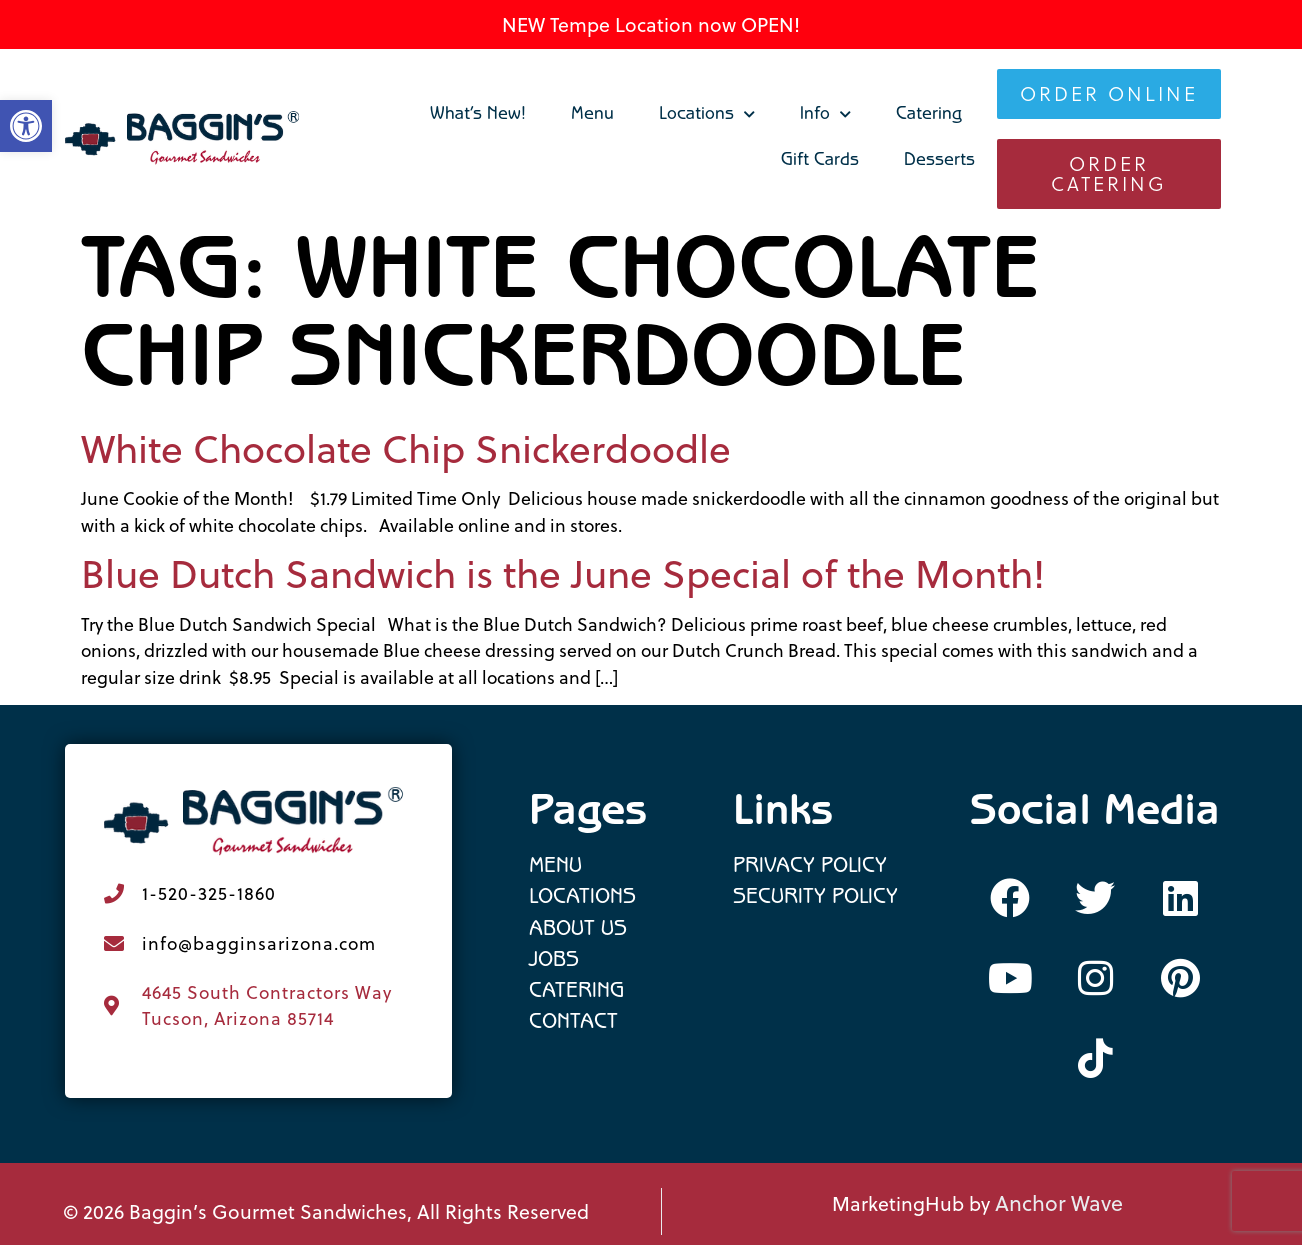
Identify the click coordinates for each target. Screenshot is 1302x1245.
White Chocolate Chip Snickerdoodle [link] (406, 448)
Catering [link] (929, 115)
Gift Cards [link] (820, 161)
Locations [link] (707, 115)
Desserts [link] (939, 161)
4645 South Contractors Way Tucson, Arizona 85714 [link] (267, 1005)
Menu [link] (592, 115)
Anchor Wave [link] (1059, 1203)
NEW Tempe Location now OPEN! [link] (651, 24)
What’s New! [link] (478, 115)
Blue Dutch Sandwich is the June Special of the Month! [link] (563, 573)
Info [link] (825, 115)
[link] (182, 138)
